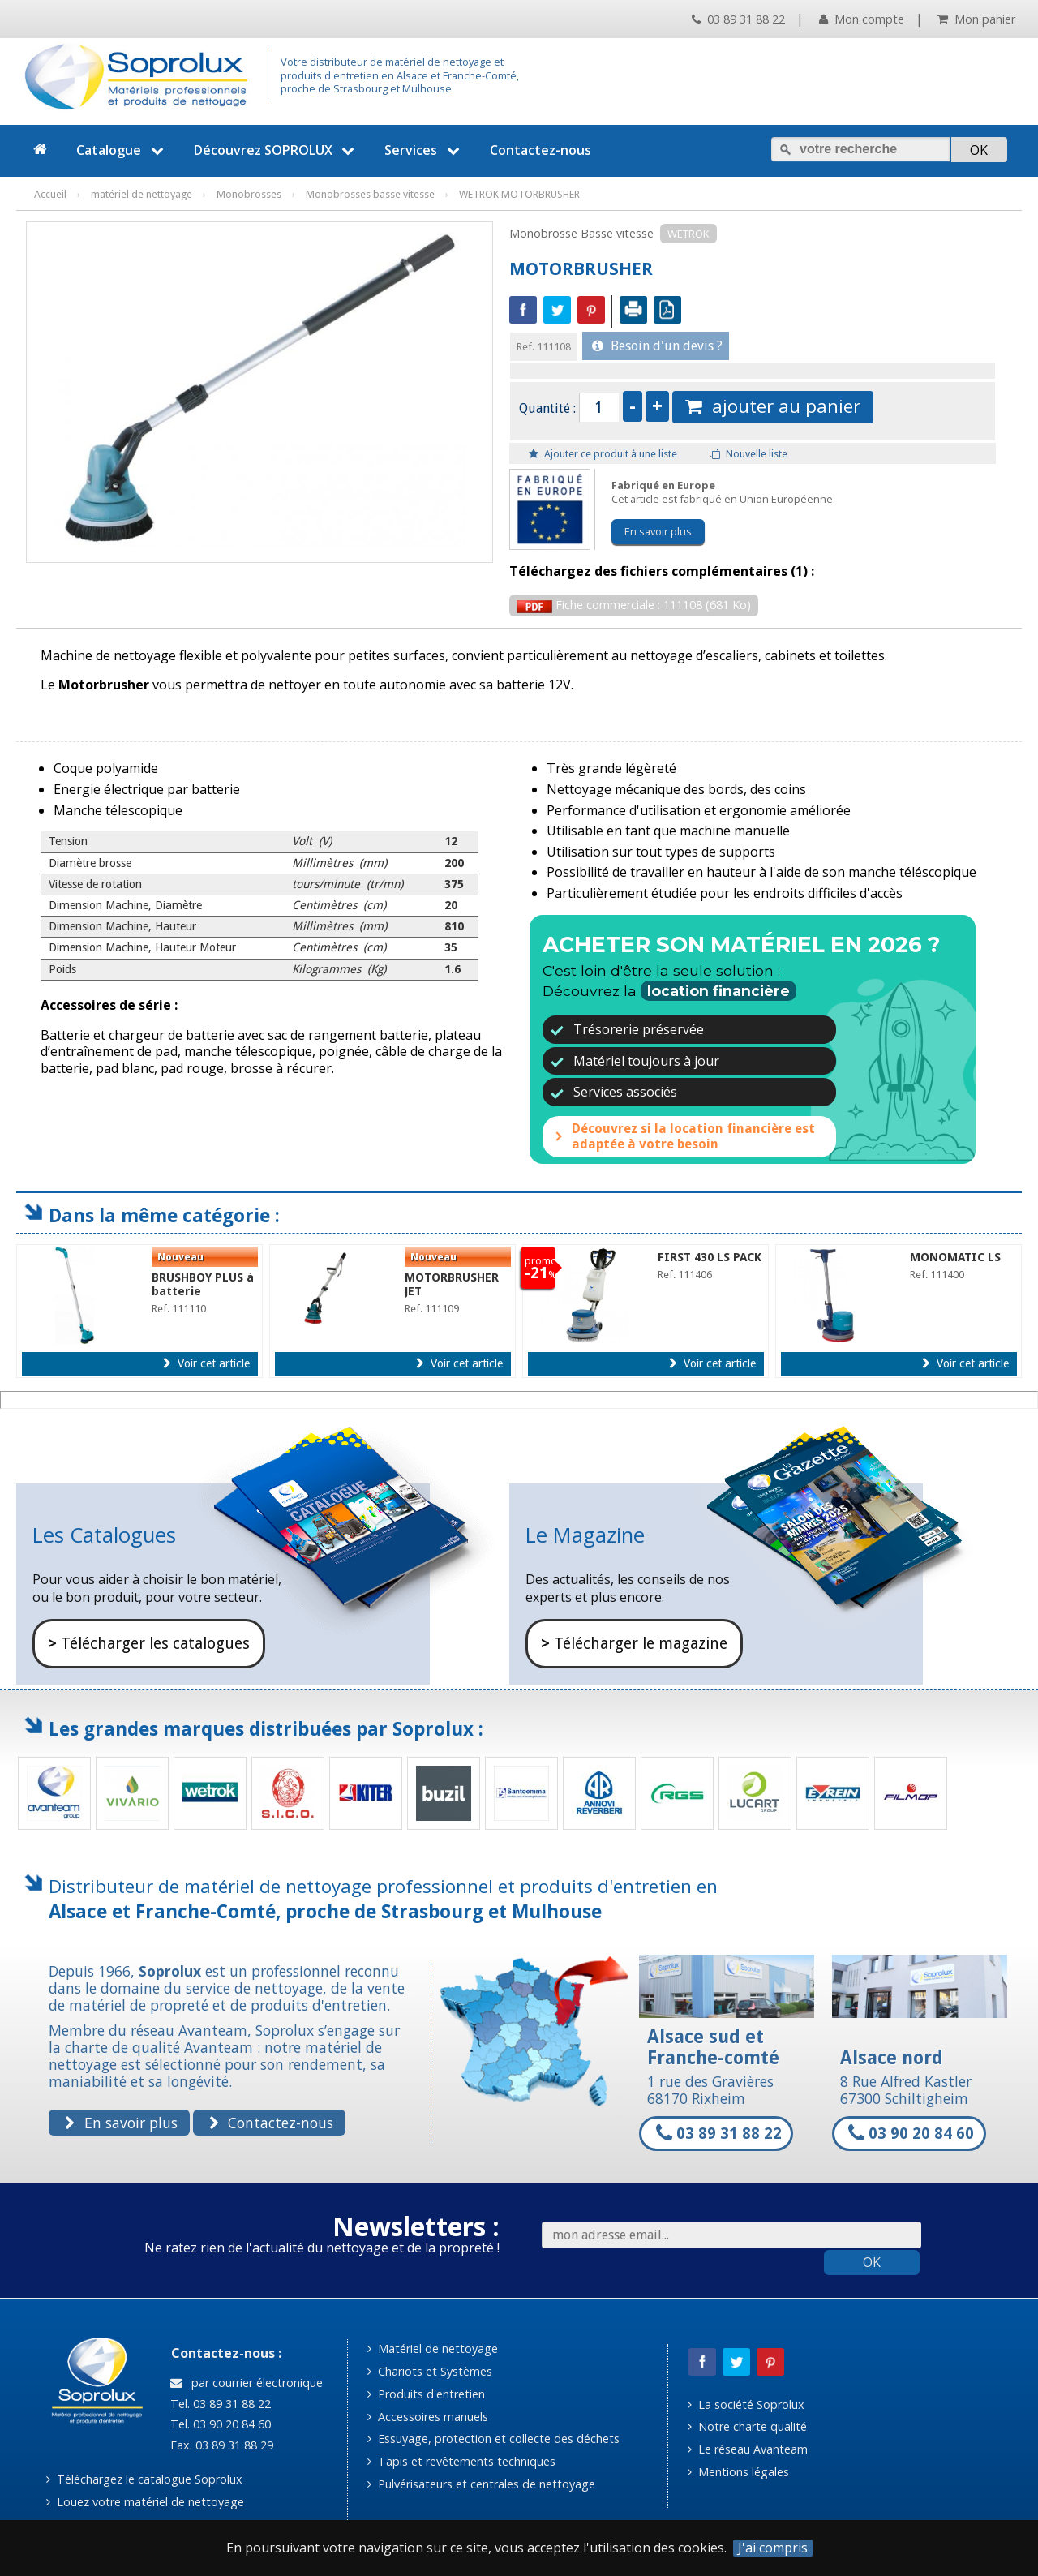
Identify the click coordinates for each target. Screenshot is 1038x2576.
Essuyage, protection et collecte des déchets (493, 2438)
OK (872, 2262)
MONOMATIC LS (955, 1257)
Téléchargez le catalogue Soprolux (144, 2479)
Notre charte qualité (747, 2426)
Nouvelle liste (748, 454)
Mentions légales (738, 2471)
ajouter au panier (772, 406)
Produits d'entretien (426, 2394)
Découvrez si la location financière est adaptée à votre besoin (693, 1136)
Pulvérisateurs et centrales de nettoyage (481, 2484)
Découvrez (276, 150)
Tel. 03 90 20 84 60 (219, 2424)
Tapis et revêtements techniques (461, 2461)
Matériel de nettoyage (432, 2348)
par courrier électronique (246, 2382)
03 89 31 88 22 (738, 19)
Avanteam (212, 2030)
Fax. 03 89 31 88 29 (220, 2445)
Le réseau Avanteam (748, 2449)
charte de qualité (122, 2047)
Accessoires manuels (427, 2416)
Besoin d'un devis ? (657, 346)
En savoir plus (658, 531)
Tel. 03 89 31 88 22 (219, 2403)
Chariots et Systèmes (429, 2371)
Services (424, 150)
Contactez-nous (540, 150)
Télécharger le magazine (634, 1643)
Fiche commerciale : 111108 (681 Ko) (634, 604)
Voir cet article (206, 1363)
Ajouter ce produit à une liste (603, 454)
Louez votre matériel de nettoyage (145, 2501)
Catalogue (122, 150)
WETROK (688, 233)
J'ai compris (773, 2548)
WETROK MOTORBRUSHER (519, 194)
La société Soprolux (746, 2404)
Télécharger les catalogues (149, 1643)
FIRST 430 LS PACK (709, 1257)
